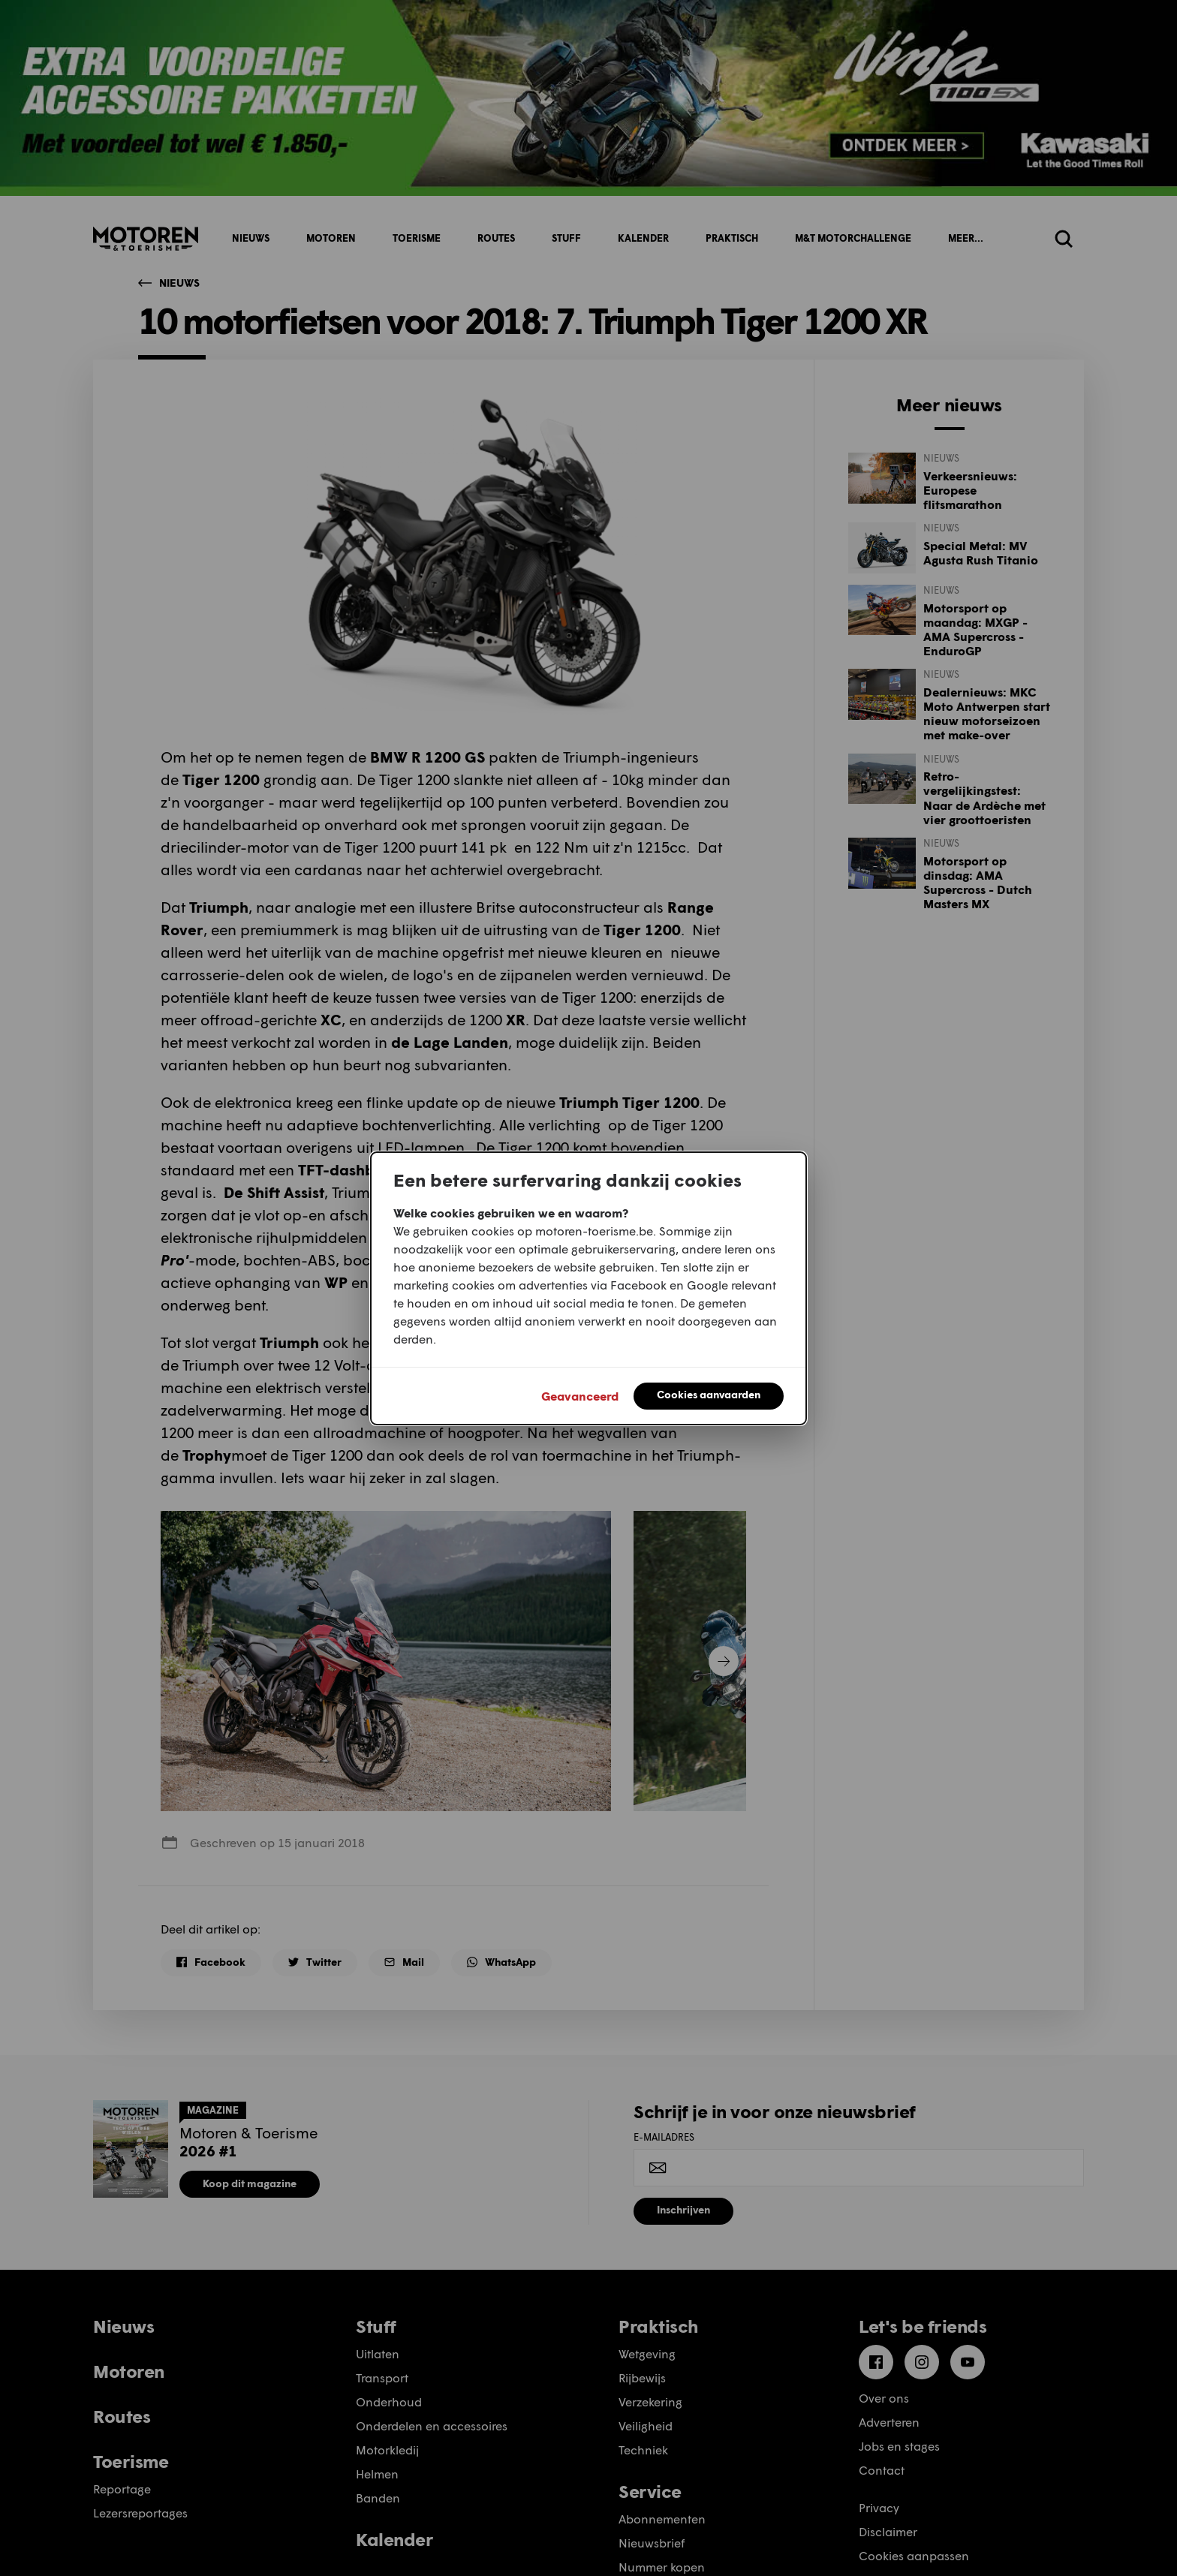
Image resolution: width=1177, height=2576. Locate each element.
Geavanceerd (580, 1396)
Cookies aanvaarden (708, 1394)
